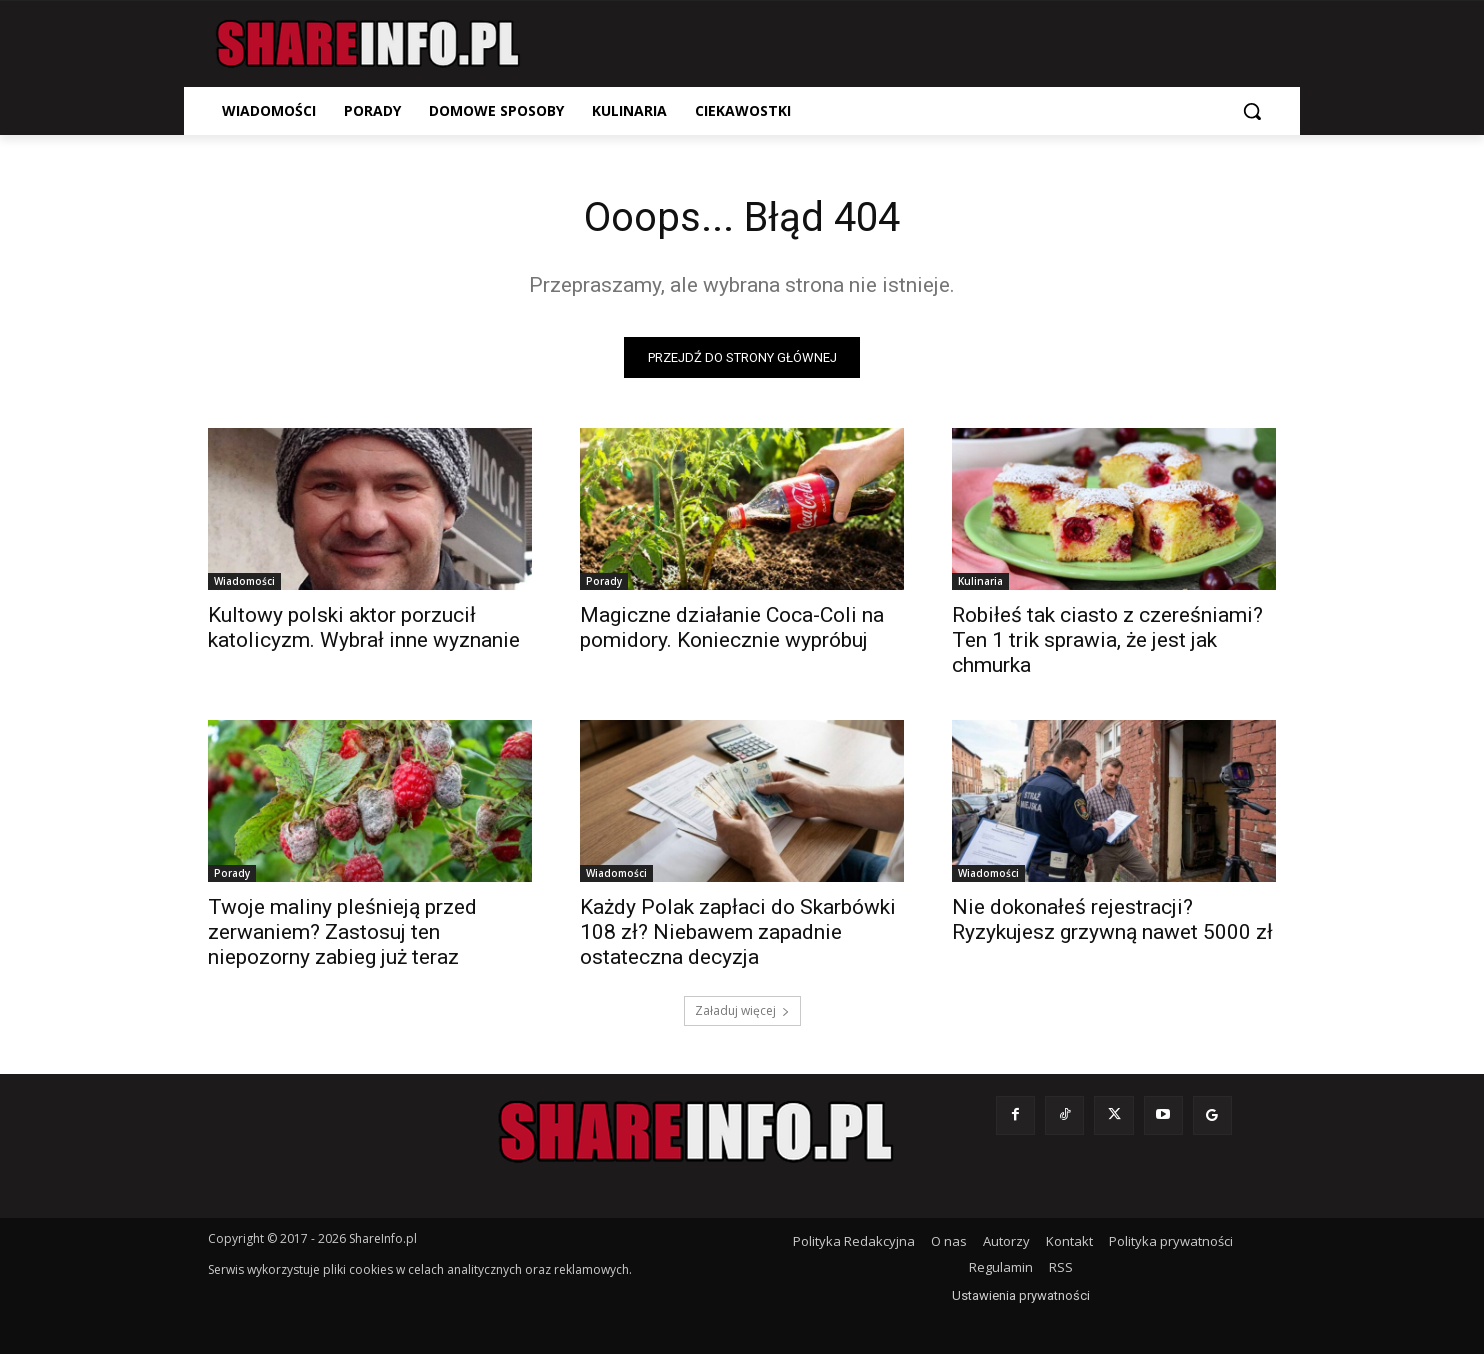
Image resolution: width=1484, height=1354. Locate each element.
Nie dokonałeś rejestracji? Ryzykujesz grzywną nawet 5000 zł (1112, 919)
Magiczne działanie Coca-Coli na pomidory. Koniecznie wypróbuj (732, 627)
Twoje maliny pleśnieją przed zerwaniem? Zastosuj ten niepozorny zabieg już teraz (342, 932)
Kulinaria (980, 581)
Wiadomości (244, 581)
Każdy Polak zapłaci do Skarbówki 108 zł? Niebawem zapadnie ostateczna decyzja (738, 932)
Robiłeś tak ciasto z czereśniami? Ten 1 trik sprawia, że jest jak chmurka (1107, 640)
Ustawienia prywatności (1021, 1295)
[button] (1252, 111)
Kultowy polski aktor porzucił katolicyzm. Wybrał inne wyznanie (364, 627)
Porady (604, 581)
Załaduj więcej (742, 1010)
